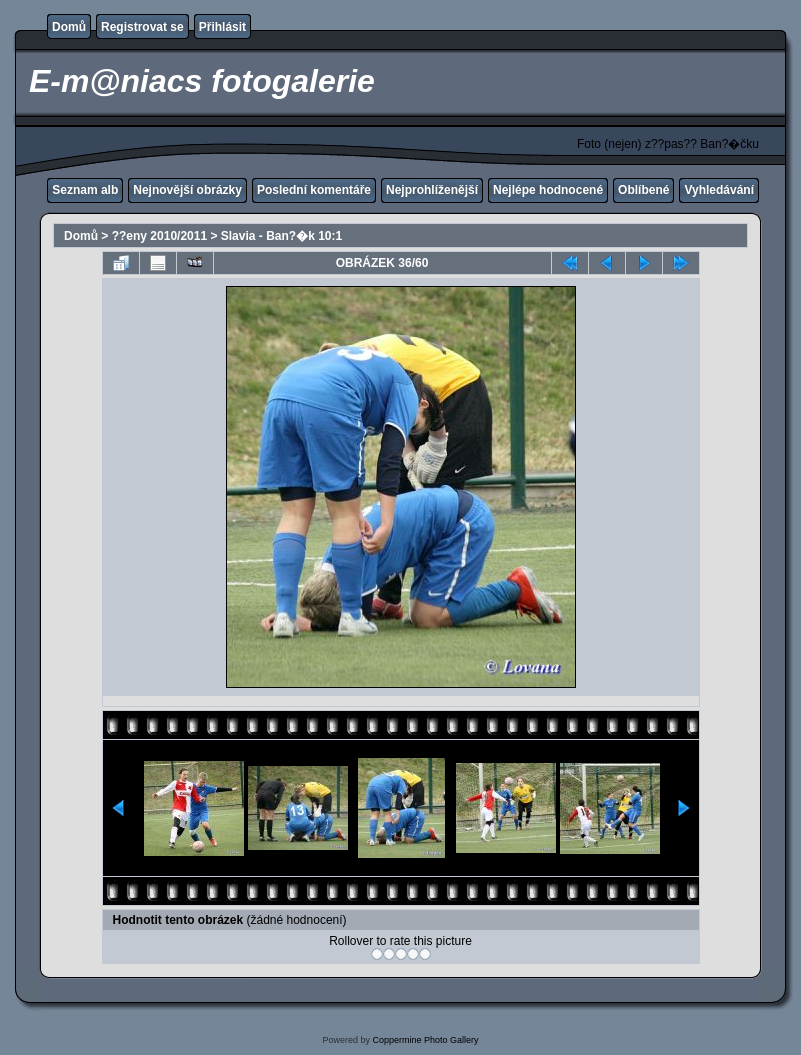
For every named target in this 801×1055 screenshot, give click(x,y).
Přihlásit (222, 27)
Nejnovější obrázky (187, 190)
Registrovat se (142, 27)
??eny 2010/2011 (159, 236)
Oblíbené (643, 190)
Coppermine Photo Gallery (425, 1040)
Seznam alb (85, 190)
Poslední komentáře (314, 190)
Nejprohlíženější (432, 190)
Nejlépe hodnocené (548, 190)
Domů (69, 27)
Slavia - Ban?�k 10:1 (281, 236)
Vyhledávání (719, 190)
